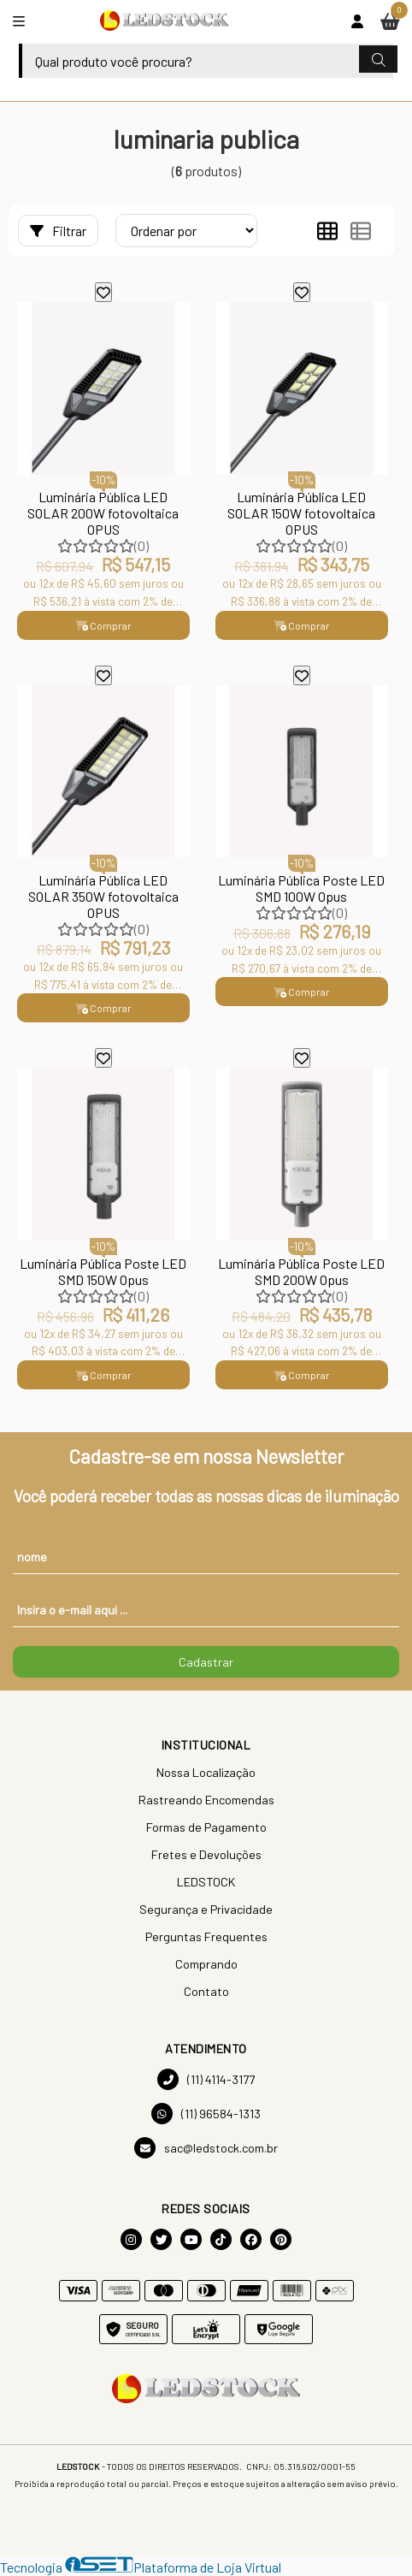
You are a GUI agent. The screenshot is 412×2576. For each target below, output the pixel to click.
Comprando (206, 1964)
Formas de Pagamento (206, 1827)
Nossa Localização (206, 1772)
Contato (206, 1991)
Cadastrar (206, 1662)
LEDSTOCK (206, 1881)
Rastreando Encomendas (206, 1799)
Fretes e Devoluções (206, 1854)
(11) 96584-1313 (206, 2113)
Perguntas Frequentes (206, 1936)
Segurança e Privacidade (206, 1909)
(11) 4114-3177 (206, 2079)
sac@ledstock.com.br (206, 2148)
